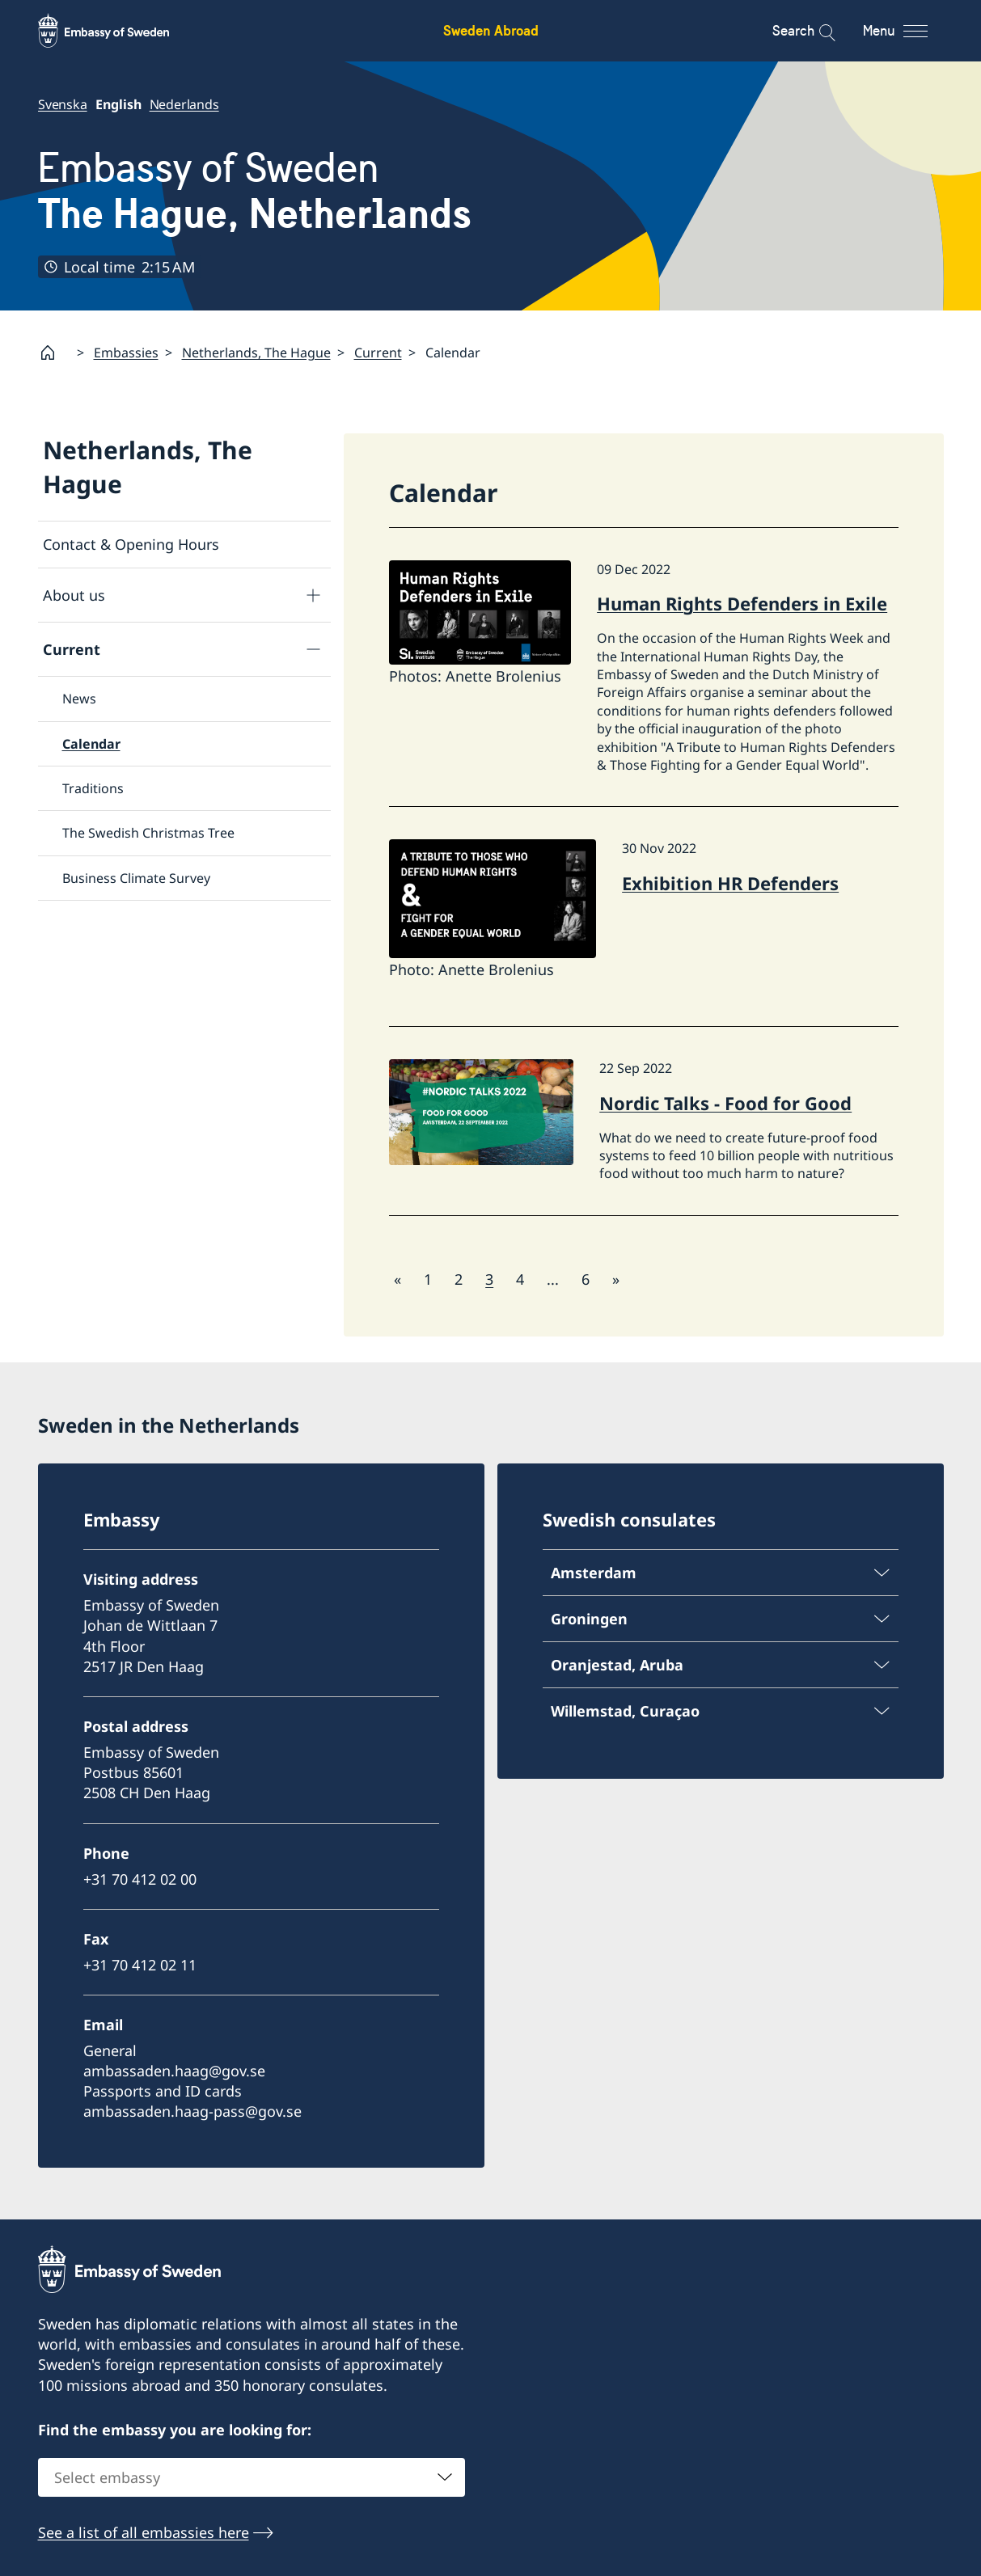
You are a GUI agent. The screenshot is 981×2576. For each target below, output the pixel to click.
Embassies (126, 352)
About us (74, 595)
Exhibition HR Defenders (730, 883)
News (79, 699)
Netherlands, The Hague (256, 352)
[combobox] (251, 2477)
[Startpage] (54, 352)
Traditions (93, 788)
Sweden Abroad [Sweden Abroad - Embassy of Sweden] (491, 30)
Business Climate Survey (136, 878)
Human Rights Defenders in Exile (742, 604)
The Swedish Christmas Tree (148, 833)
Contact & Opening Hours (131, 544)
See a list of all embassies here (143, 2532)
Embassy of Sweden (254, 191)
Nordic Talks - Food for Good (725, 1103)
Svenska (62, 104)
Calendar (91, 744)
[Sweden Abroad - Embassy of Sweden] (119, 31)
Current (378, 352)
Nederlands (183, 104)
